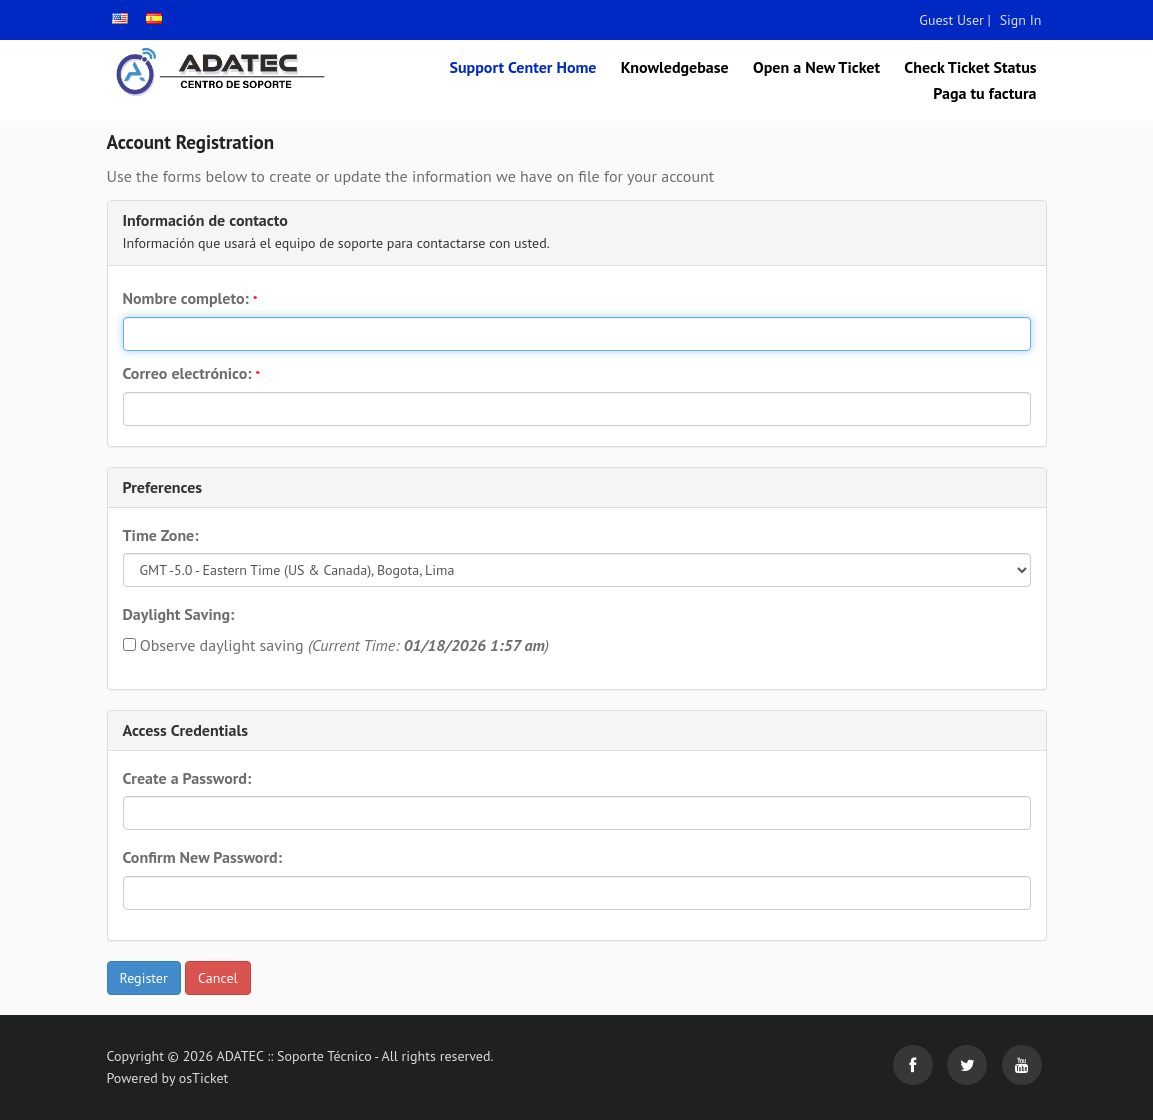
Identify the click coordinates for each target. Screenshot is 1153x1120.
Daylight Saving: (179, 614)
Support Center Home (522, 67)
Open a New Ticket (816, 67)
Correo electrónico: (192, 373)
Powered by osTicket (168, 1078)
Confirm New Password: (203, 857)
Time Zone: (161, 535)
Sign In (1021, 20)
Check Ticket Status (970, 67)
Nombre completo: (190, 298)
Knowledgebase (675, 67)
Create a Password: (187, 778)
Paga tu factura (984, 93)
